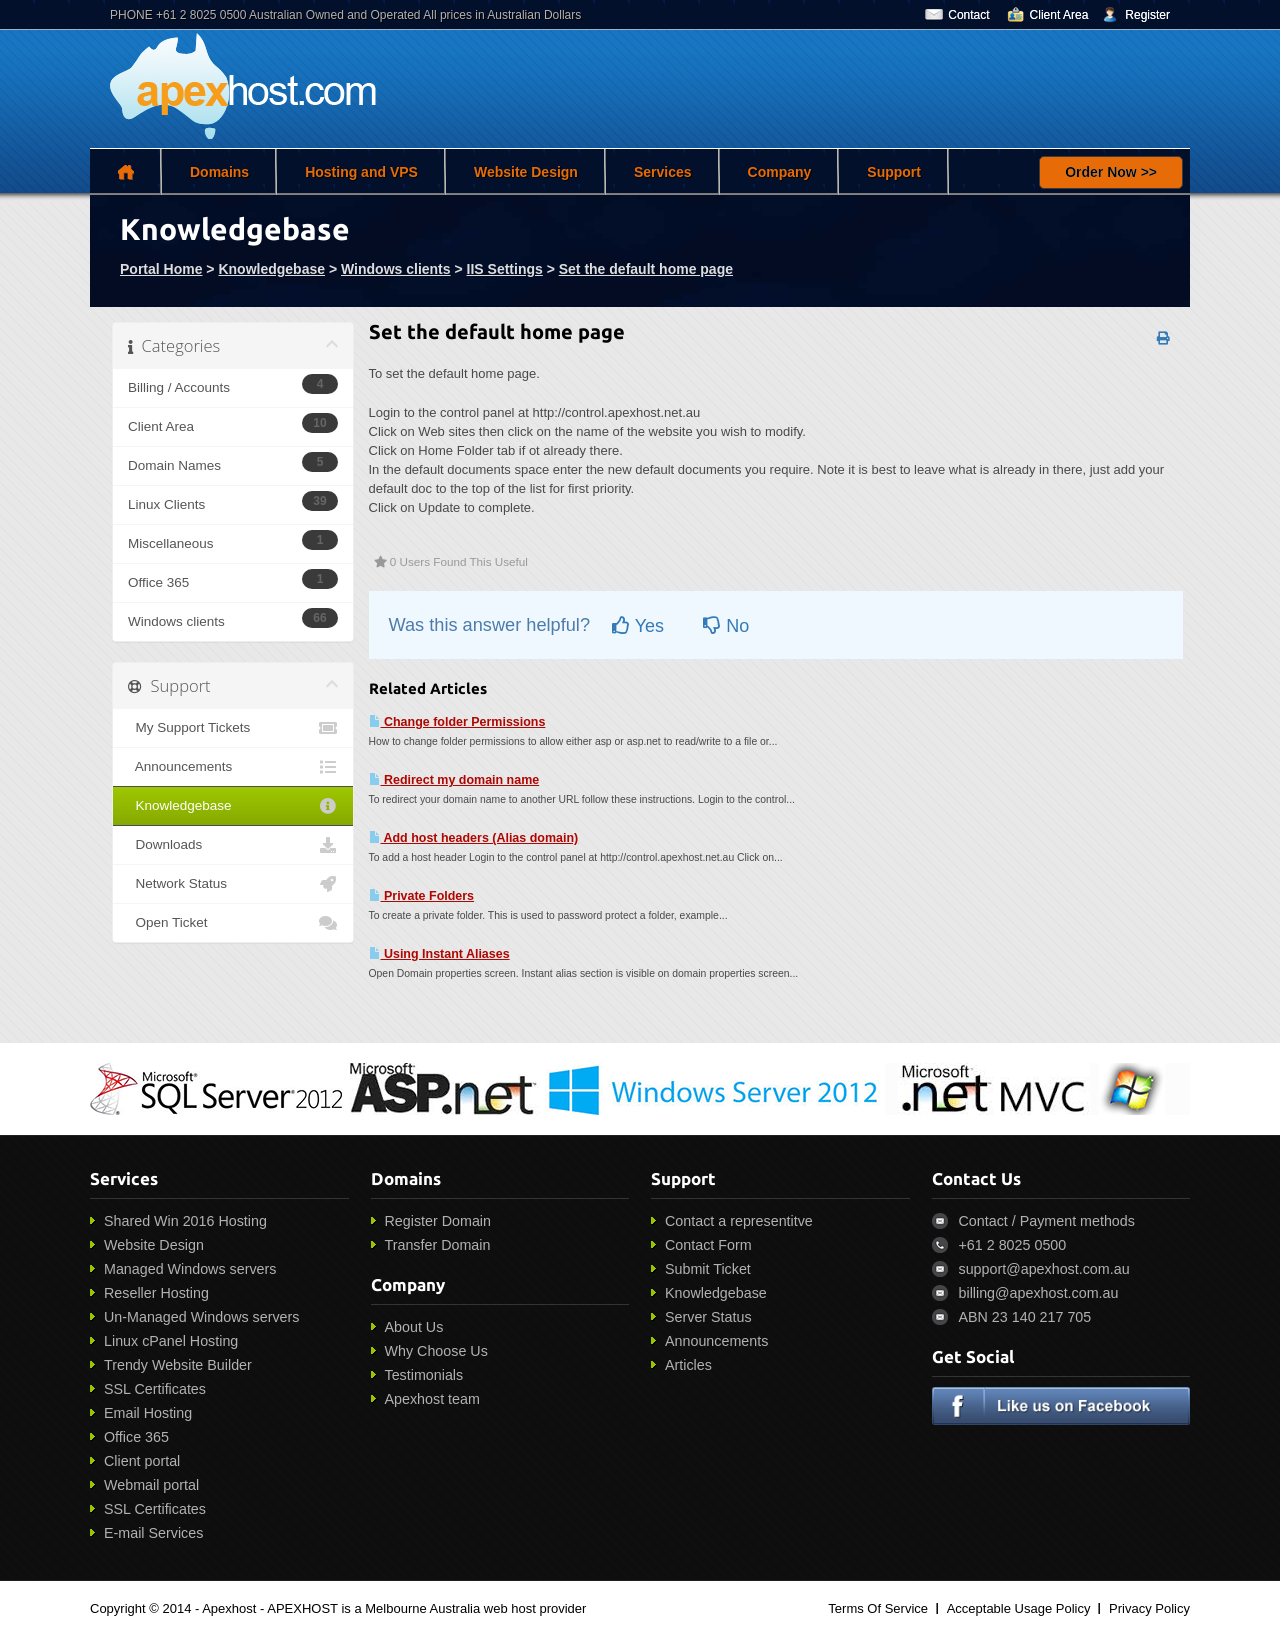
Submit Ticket (708, 1269)
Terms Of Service (878, 1608)
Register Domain (438, 1221)
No (726, 626)
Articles (688, 1365)
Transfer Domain (438, 1245)
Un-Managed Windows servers (201, 1317)
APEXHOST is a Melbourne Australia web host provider (426, 1608)
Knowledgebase (271, 269)
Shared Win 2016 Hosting (185, 1221)
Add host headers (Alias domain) (474, 838)
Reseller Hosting (156, 1293)
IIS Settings (505, 269)
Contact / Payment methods (1047, 1221)
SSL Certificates (155, 1389)
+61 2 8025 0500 (1013, 1245)
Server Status (708, 1317)
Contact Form (708, 1245)
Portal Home (161, 269)
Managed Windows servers (190, 1269)
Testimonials (424, 1375)
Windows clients (396, 269)
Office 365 (136, 1437)
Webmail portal (151, 1485)
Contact (968, 15)
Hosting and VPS (361, 172)
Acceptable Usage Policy (1019, 1608)
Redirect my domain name (454, 780)
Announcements (233, 767)
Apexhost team (432, 1399)
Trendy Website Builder (178, 1365)
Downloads (233, 845)
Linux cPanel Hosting (171, 1341)
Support (894, 172)
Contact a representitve (739, 1221)
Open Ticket (233, 923)
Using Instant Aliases (439, 954)
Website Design (526, 172)
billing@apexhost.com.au (1039, 1293)
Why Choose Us (436, 1351)
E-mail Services (153, 1533)
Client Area (1059, 15)
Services (663, 172)
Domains (219, 172)
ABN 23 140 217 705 (1025, 1317)
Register (1147, 15)
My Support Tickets (233, 728)
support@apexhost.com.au (1044, 1269)
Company (780, 172)
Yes (638, 626)
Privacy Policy (1149, 1608)
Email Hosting (148, 1413)
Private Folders (422, 896)
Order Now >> (1111, 172)
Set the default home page (646, 269)
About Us (414, 1327)
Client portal (142, 1461)
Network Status (233, 884)
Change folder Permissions (457, 722)
